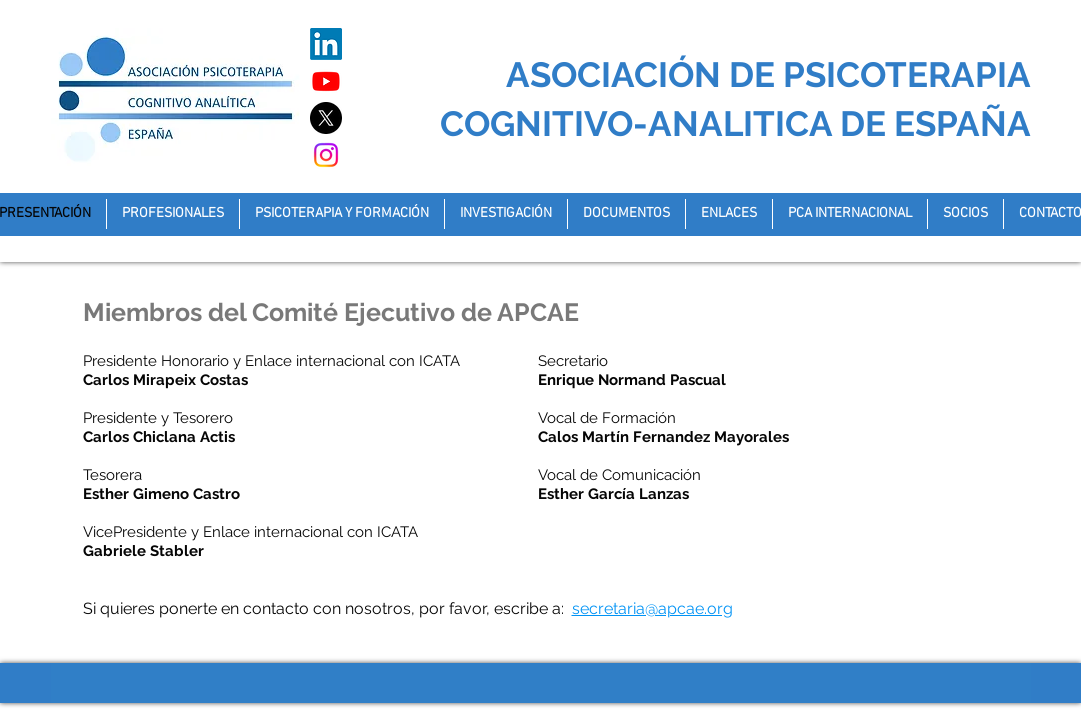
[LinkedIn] (326, 44)
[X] (326, 118)
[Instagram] (326, 155)
